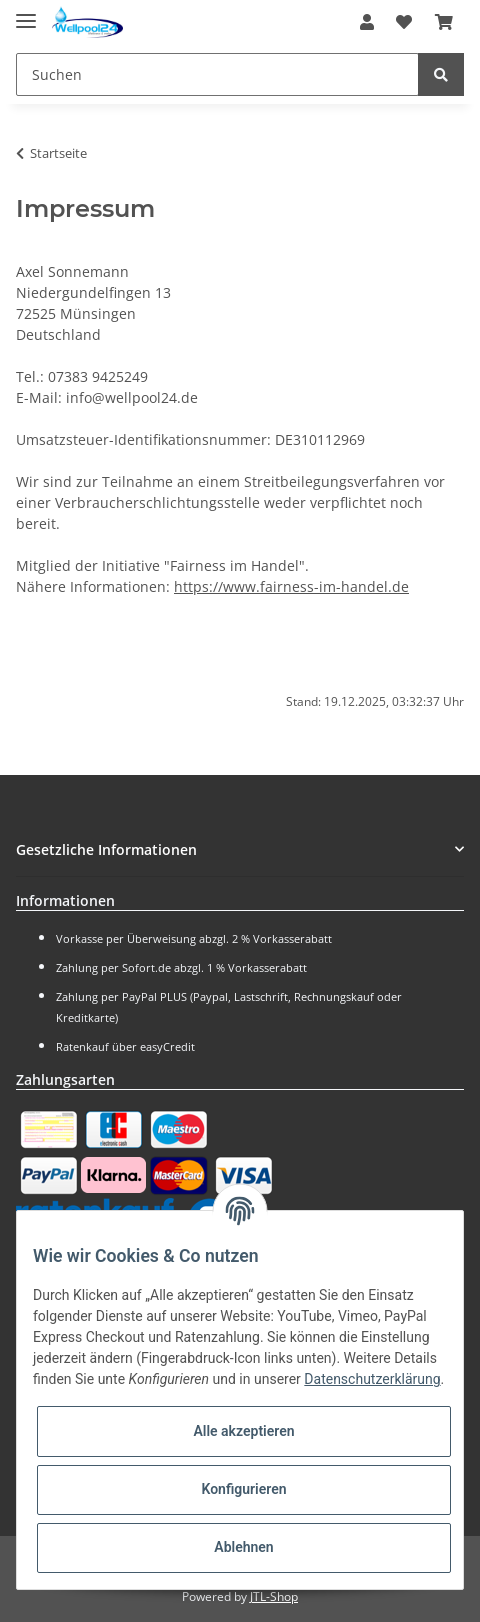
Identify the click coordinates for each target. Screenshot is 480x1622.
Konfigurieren (243, 1489)
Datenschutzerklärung (372, 1379)
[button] (367, 22)
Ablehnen (243, 1547)
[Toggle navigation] (26, 12)
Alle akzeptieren (243, 1431)
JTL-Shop (274, 1596)
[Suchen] (217, 74)
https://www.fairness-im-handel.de (291, 586)
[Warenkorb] (444, 22)
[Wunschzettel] (404, 22)
